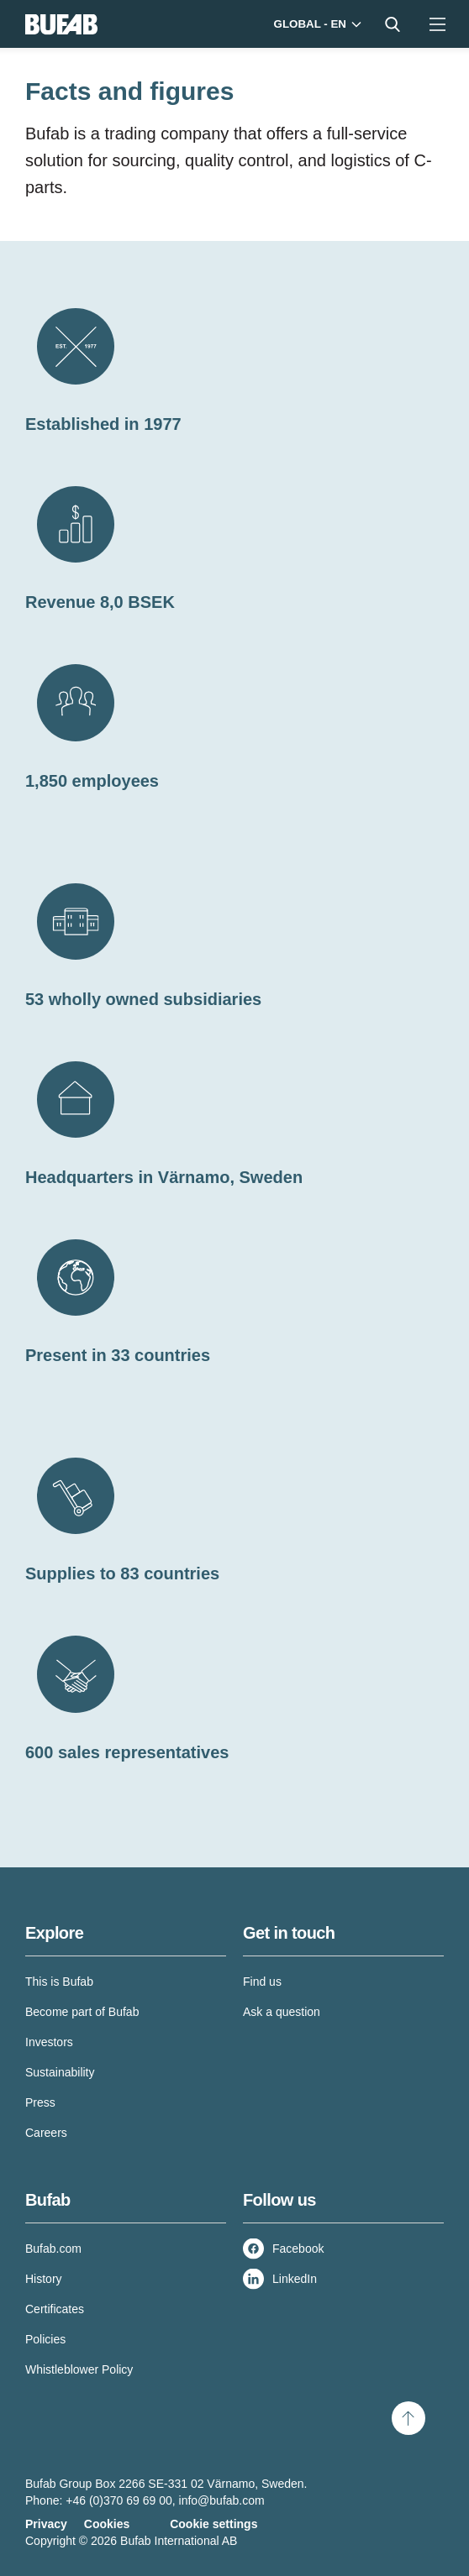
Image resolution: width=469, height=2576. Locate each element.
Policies (45, 2339)
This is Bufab (59, 1981)
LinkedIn (294, 2278)
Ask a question (281, 2011)
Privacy (46, 2524)
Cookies (106, 2524)
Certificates (54, 2309)
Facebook (298, 2248)
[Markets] (316, 24)
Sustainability (60, 2072)
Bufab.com (53, 2248)
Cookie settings (213, 2524)
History (43, 2278)
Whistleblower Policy (79, 2369)
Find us (262, 1981)
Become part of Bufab (82, 2011)
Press (40, 2102)
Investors (49, 2042)
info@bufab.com (222, 2500)
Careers (46, 2132)
